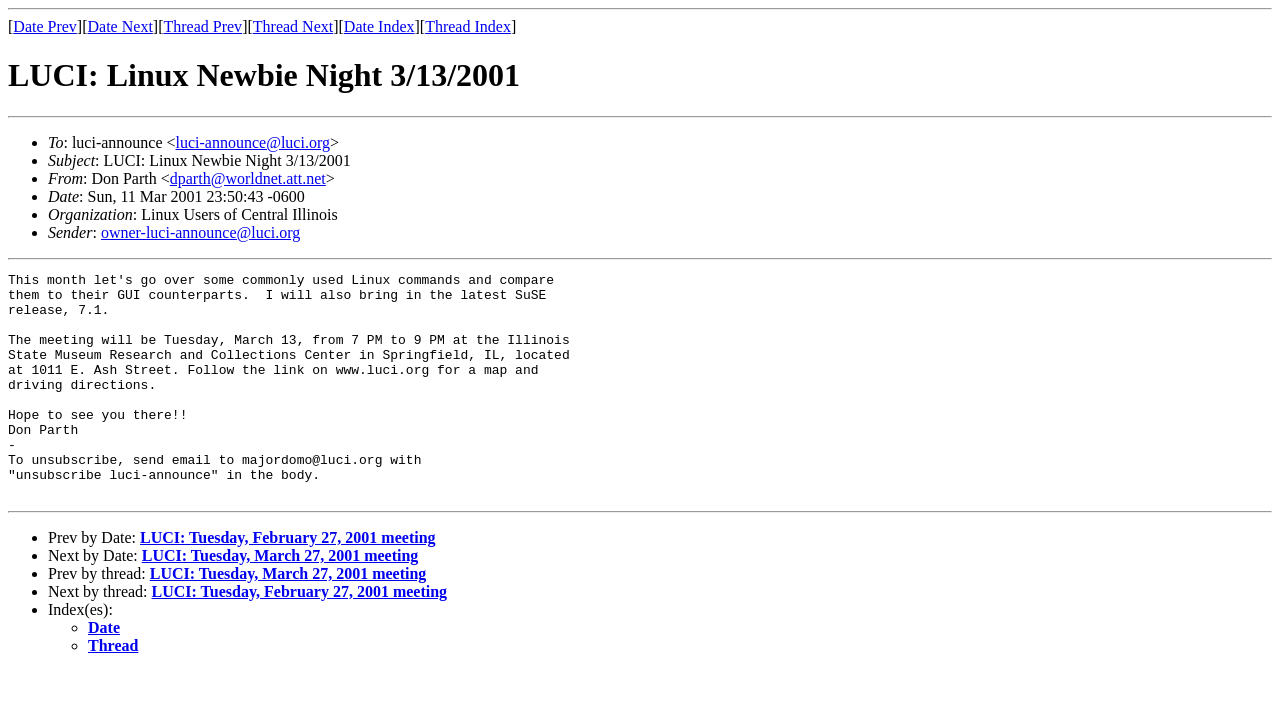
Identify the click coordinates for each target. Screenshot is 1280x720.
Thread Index (468, 26)
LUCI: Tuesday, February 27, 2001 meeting (288, 582)
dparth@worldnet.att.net (248, 178)
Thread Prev (202, 26)
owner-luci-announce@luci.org (200, 232)
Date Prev (45, 26)
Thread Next (293, 26)
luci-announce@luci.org (253, 142)
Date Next (120, 26)
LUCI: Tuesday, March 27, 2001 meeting (280, 600)
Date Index (379, 26)
